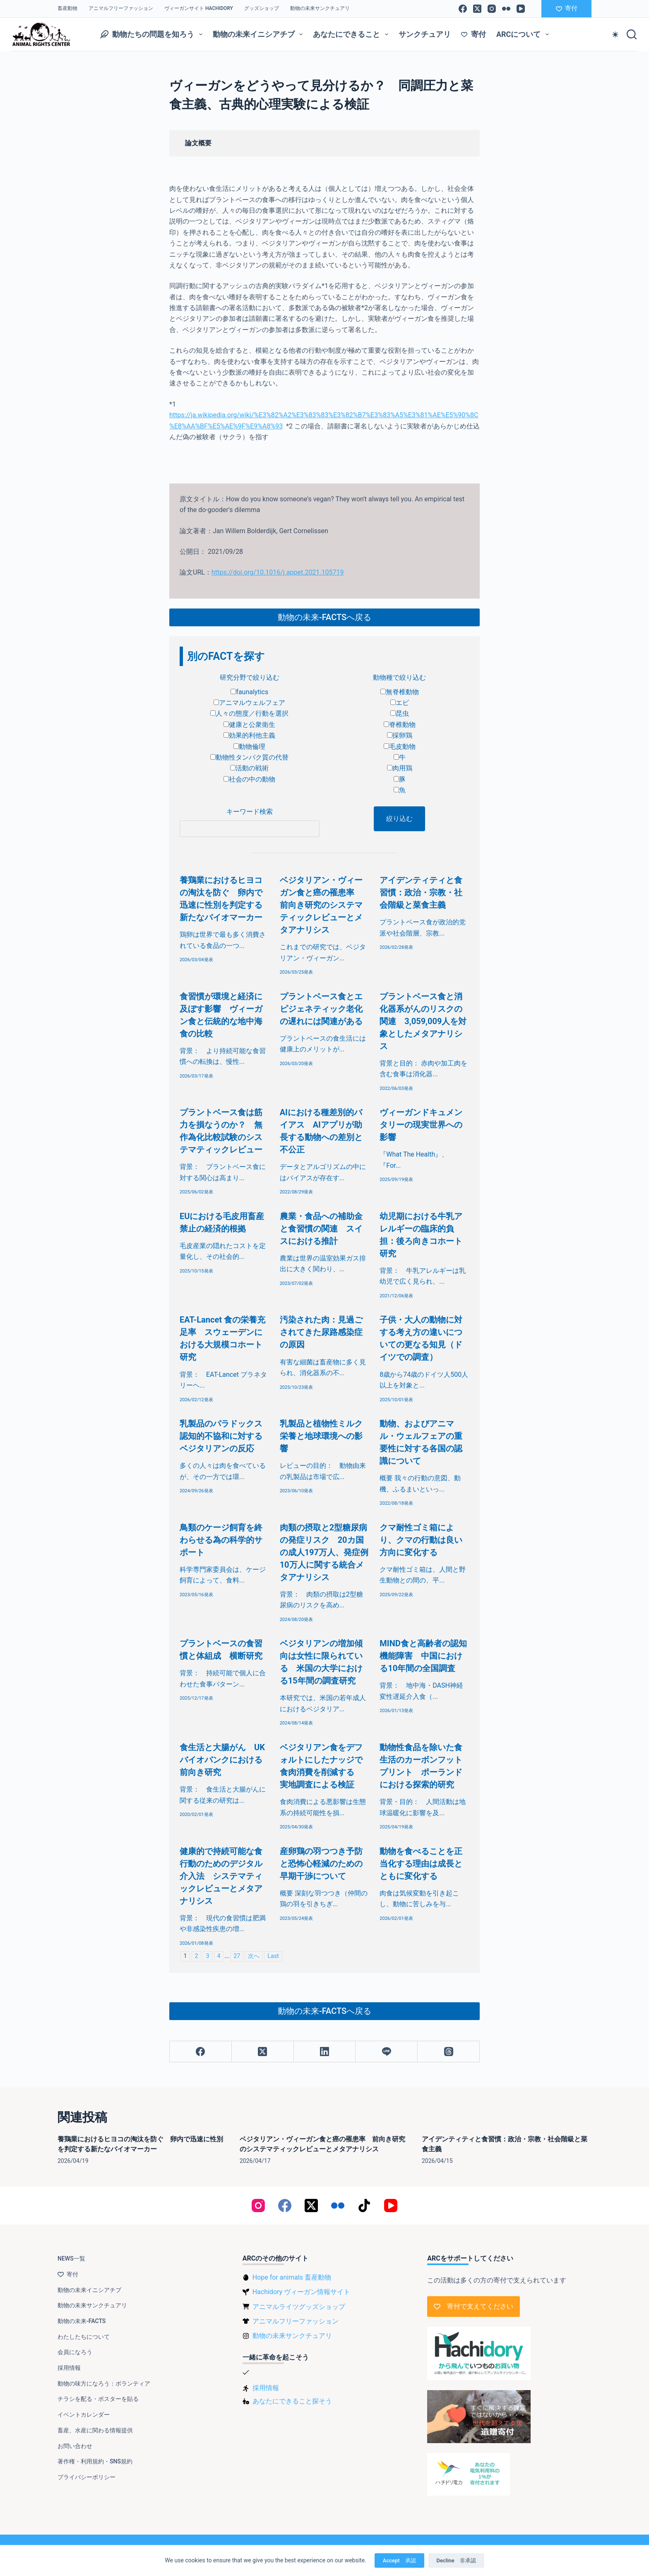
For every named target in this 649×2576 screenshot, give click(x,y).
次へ (254, 1956)
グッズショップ (261, 8)
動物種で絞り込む (399, 677)
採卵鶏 (399, 735)
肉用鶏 (399, 768)
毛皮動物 (400, 746)
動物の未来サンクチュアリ (320, 8)
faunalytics (249, 692)
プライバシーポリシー (86, 2477)
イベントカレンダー (84, 2414)
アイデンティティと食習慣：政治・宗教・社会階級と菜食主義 (421, 892)
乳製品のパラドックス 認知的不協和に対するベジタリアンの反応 (225, 1436)
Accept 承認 (399, 2560)
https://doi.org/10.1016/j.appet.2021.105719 (278, 572)
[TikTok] (364, 2205)
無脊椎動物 (399, 692)
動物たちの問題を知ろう (153, 34)
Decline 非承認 (456, 2560)
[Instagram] (492, 9)
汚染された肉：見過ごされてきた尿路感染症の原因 (321, 1332)
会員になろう (75, 2352)
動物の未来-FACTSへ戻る (324, 617)
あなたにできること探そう (292, 2401)
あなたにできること (352, 34)
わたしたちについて (84, 2336)
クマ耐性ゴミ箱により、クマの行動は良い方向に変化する (421, 1540)
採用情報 (69, 2367)
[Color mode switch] (615, 34)
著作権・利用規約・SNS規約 (95, 2461)
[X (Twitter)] (477, 9)
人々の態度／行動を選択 (249, 713)
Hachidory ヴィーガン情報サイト (301, 2292)
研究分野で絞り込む (249, 677)
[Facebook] (463, 9)
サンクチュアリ (425, 34)
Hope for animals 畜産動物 (291, 2277)
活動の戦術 (249, 768)
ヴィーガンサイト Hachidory (198, 8)
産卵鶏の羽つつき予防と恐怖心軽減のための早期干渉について (321, 1863)
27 (236, 1956)
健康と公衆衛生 (249, 725)
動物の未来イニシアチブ (259, 34)
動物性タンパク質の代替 (249, 757)
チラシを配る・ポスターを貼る (98, 2399)
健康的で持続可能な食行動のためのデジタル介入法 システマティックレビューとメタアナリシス (221, 1876)
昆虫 (399, 713)
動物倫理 (249, 746)
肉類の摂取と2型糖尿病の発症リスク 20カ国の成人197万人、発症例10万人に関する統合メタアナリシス (324, 1552)
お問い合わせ (75, 2446)
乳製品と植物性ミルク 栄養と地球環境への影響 (325, 1436)
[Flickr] (506, 9)
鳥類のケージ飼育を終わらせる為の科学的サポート (221, 1540)
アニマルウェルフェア (249, 703)
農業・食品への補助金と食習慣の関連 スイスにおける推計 (321, 1228)
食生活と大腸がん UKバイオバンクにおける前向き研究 (222, 1759)
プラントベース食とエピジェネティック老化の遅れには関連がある (321, 1008)
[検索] (632, 34)
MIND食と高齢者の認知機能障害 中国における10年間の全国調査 (423, 1655)
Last (273, 1956)
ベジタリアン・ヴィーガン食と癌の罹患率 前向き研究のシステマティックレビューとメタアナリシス (321, 905)
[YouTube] (521, 9)
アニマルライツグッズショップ (298, 2307)
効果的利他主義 (249, 735)
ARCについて (524, 34)
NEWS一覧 (71, 2258)
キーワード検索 (249, 811)
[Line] (387, 2051)
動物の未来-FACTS (82, 2321)
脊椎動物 (400, 725)
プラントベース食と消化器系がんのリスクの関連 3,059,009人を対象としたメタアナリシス (423, 1021)
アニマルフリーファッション (121, 8)
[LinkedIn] (325, 2051)
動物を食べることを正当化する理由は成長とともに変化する (421, 1863)
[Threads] (449, 2051)
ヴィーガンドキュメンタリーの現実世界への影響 (421, 1124)
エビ (399, 703)
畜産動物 (67, 8)
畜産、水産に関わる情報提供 (95, 2430)
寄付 (567, 8)
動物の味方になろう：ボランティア (104, 2383)
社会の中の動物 (249, 779)
